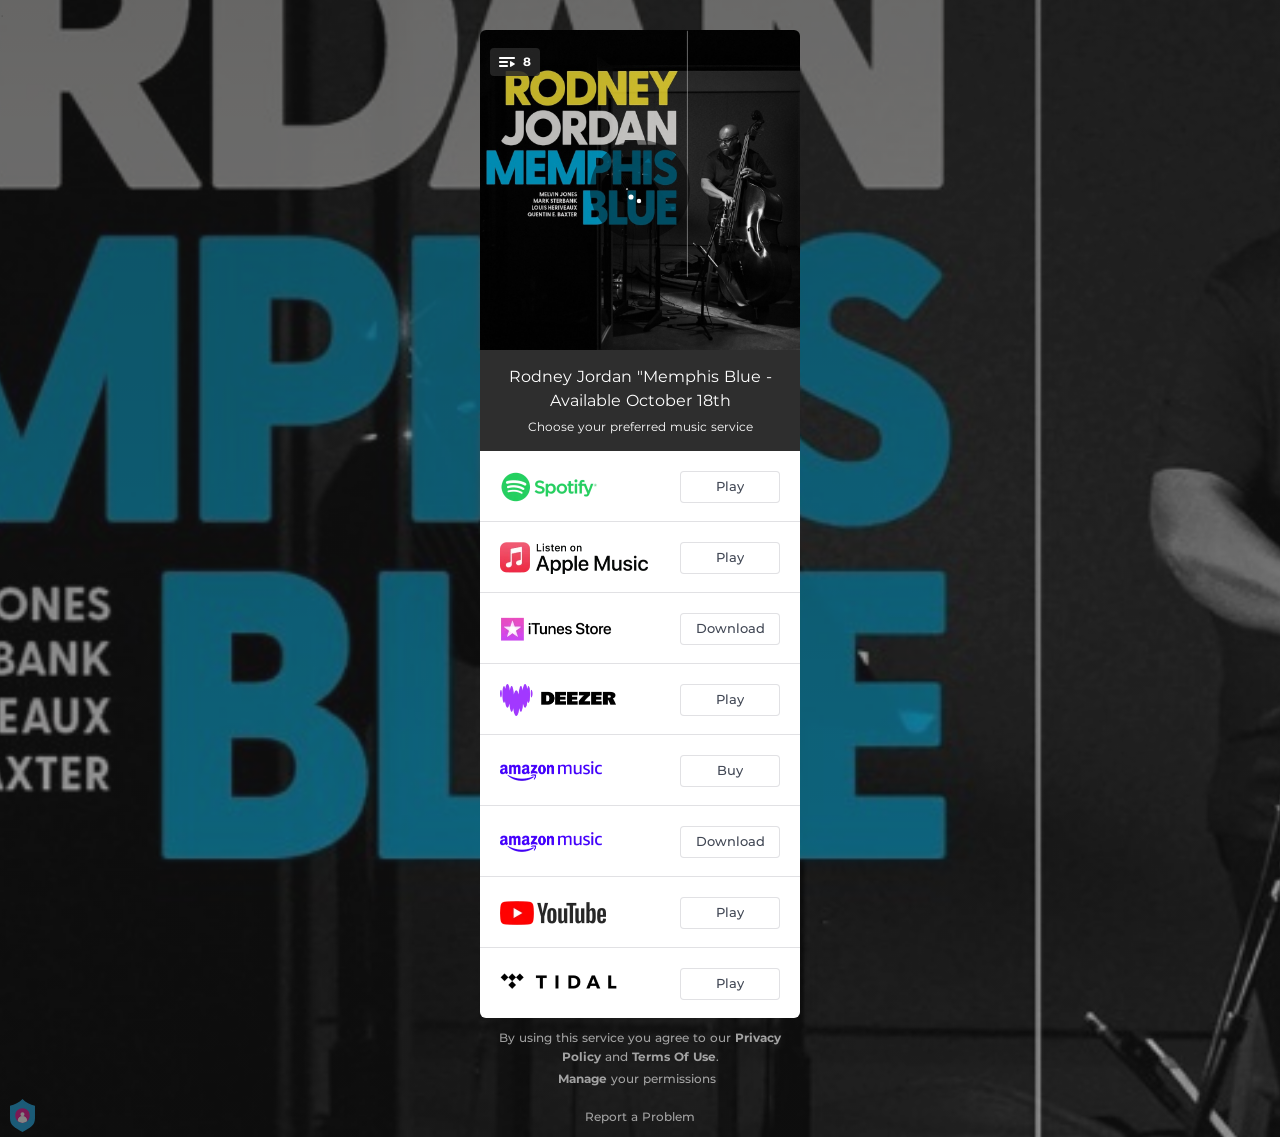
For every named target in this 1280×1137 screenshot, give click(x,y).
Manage (582, 1078)
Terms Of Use (674, 1056)
